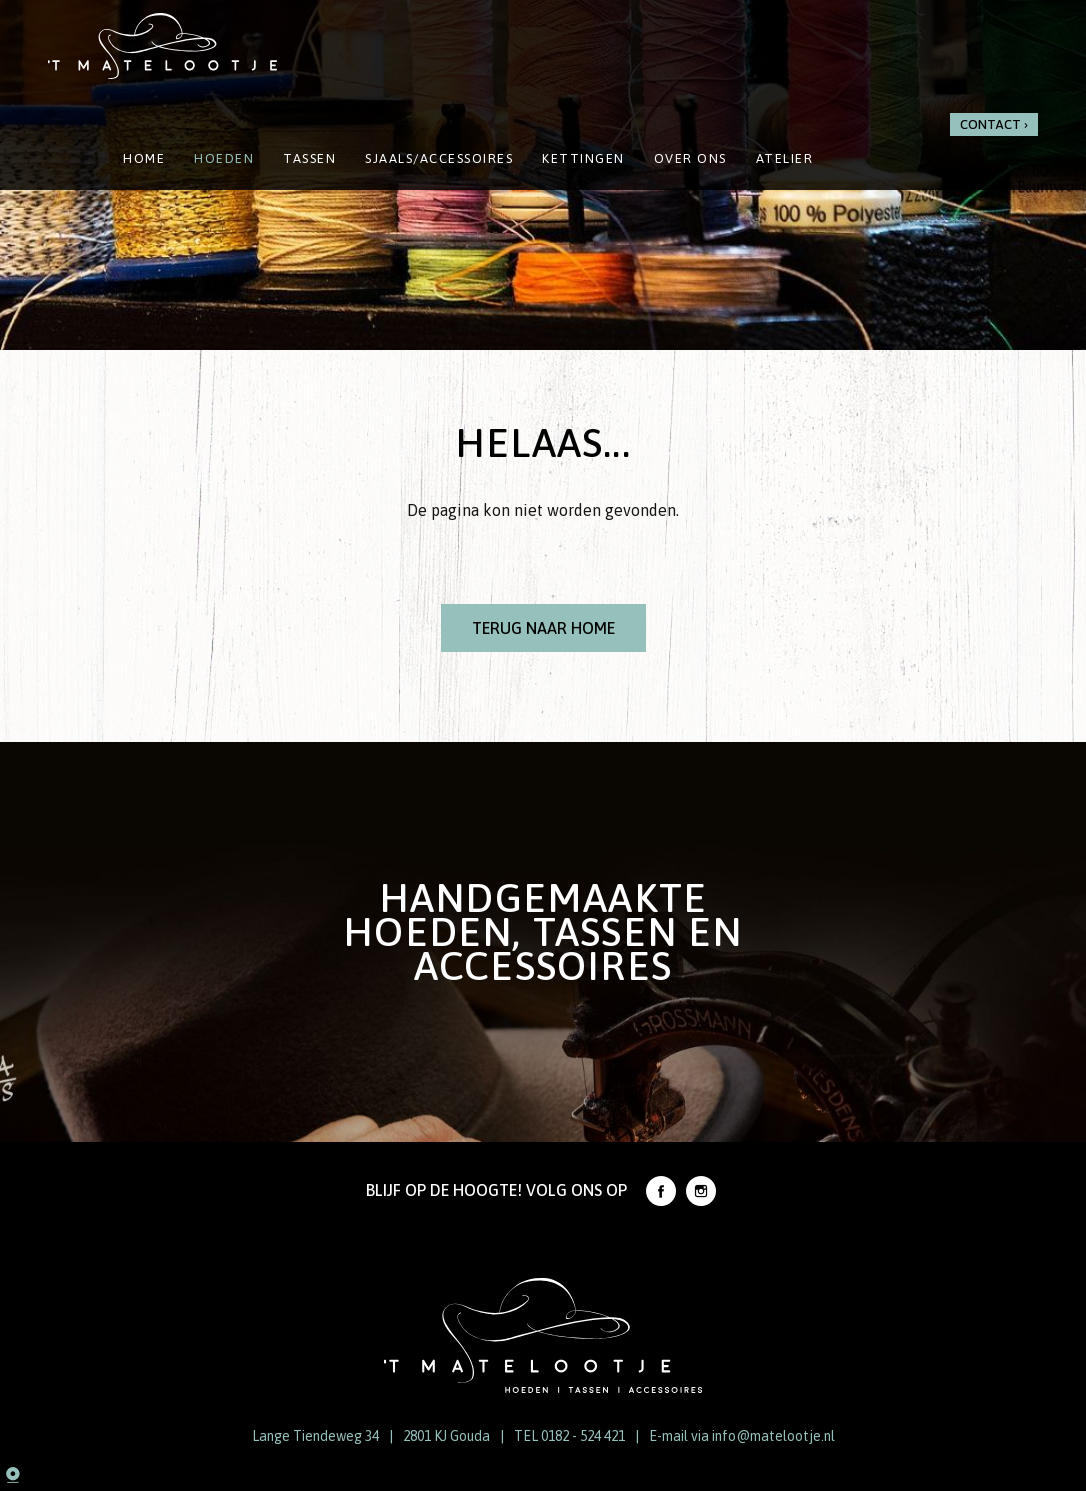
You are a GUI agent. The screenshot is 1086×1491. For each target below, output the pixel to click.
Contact (990, 124)
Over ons (690, 158)
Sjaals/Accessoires (439, 158)
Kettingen (583, 158)
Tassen (309, 158)
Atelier (785, 158)
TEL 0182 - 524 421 (569, 1436)
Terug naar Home (543, 628)
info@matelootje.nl (773, 1436)
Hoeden (224, 158)
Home (144, 158)
